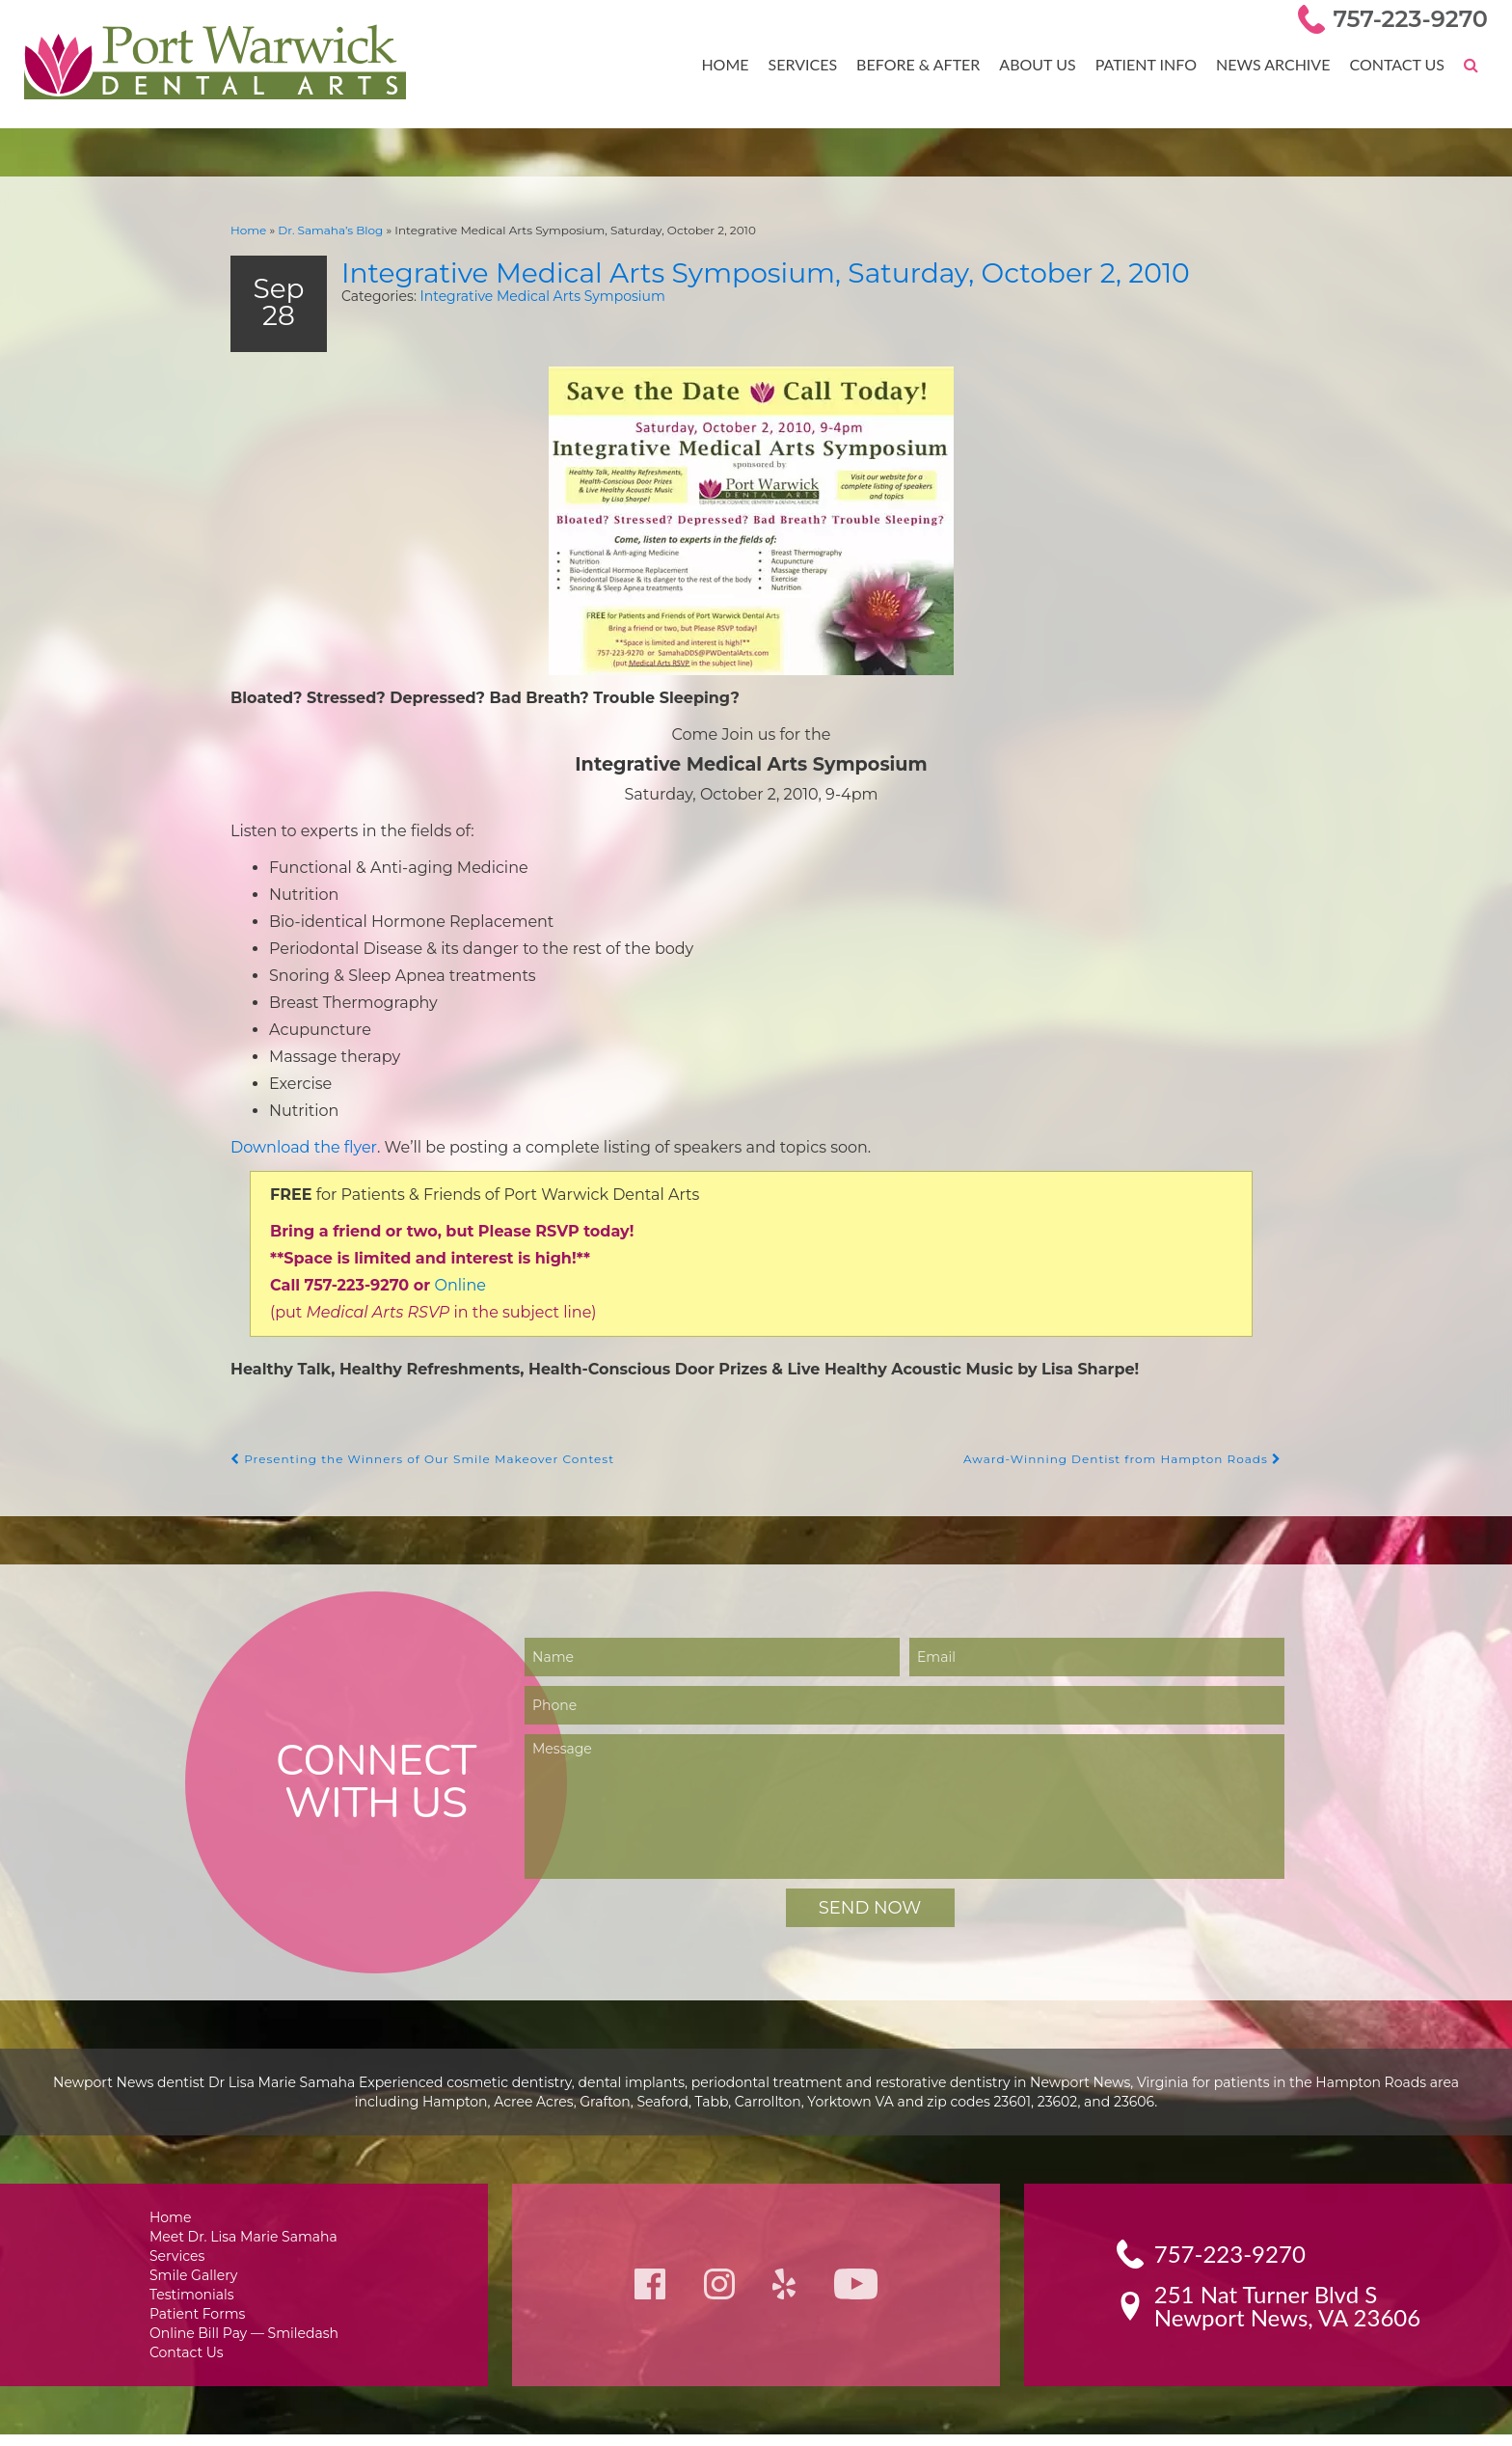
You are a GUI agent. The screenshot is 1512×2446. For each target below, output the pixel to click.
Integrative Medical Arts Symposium (519, 294)
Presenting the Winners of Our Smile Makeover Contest (410, 1462)
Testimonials (195, 2302)
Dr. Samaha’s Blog (323, 229)
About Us (1045, 63)
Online (434, 1287)
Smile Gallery (197, 2281)
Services (816, 63)
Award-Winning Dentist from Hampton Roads (1134, 1462)
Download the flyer (298, 1147)
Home (740, 63)
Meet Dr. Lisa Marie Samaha (244, 2241)
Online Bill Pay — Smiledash (244, 2342)
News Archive (1277, 63)
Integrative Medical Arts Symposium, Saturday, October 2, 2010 (794, 269)
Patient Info (1152, 63)
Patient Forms (200, 2322)
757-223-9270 (1414, 19)
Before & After (929, 63)
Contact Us (1397, 63)
